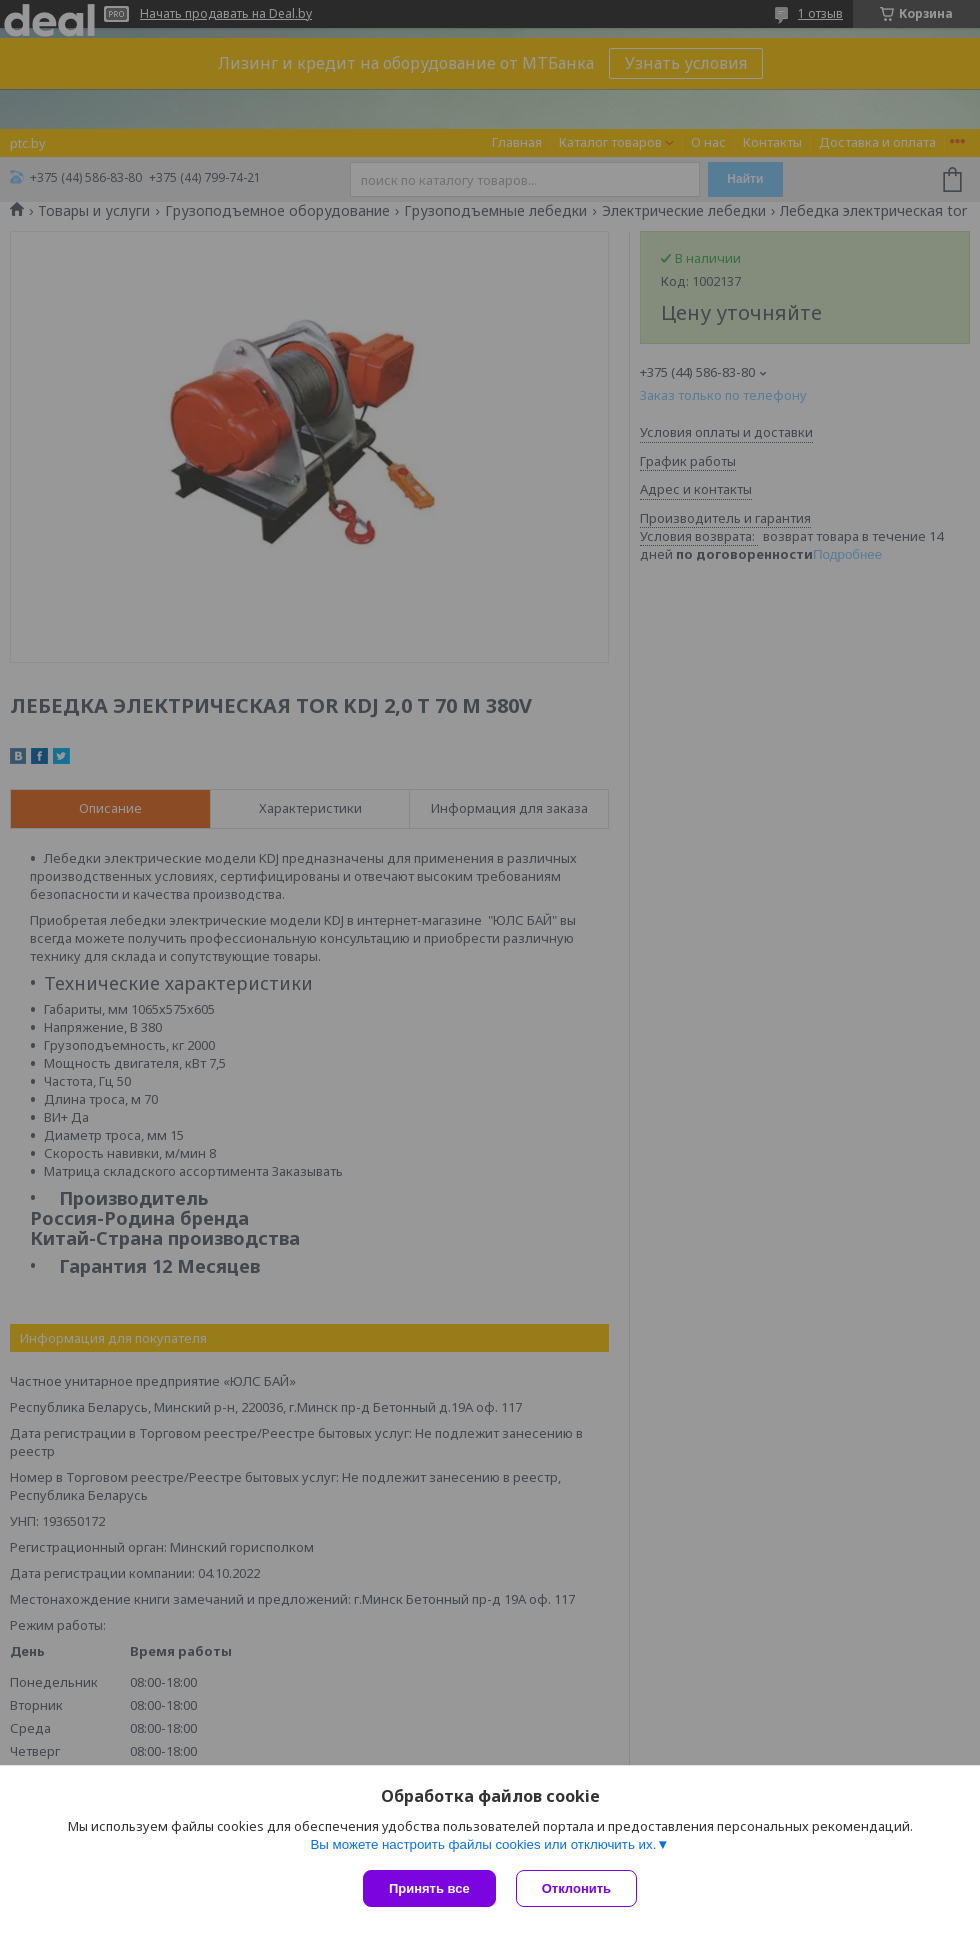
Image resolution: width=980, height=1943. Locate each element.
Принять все (429, 1888)
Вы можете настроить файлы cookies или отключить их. (483, 1844)
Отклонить (576, 1888)
